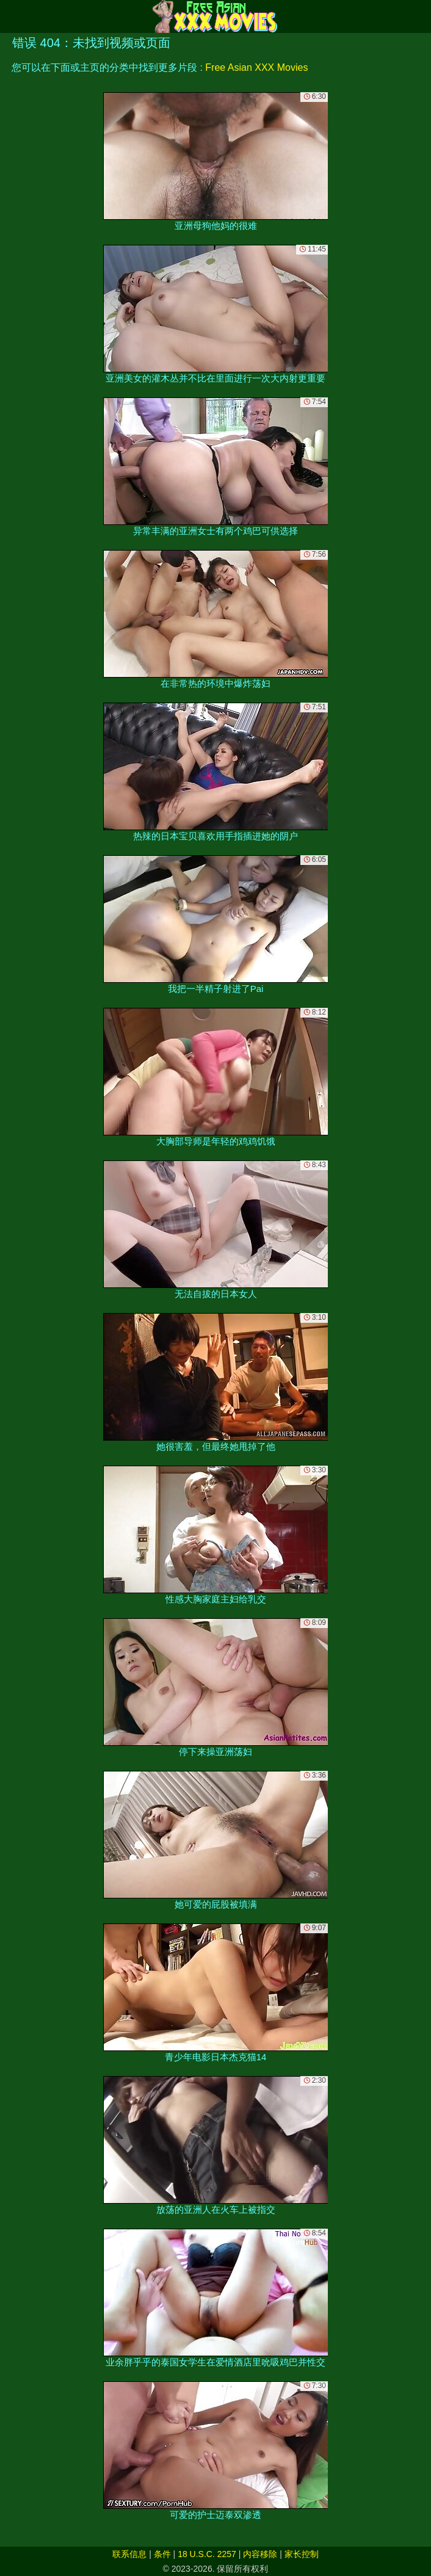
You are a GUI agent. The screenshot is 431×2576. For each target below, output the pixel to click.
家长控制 (301, 2554)
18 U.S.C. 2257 (207, 2554)
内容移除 (260, 2554)
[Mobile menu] (11, 16)
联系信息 (129, 2554)
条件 (162, 2554)
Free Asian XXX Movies (256, 67)
